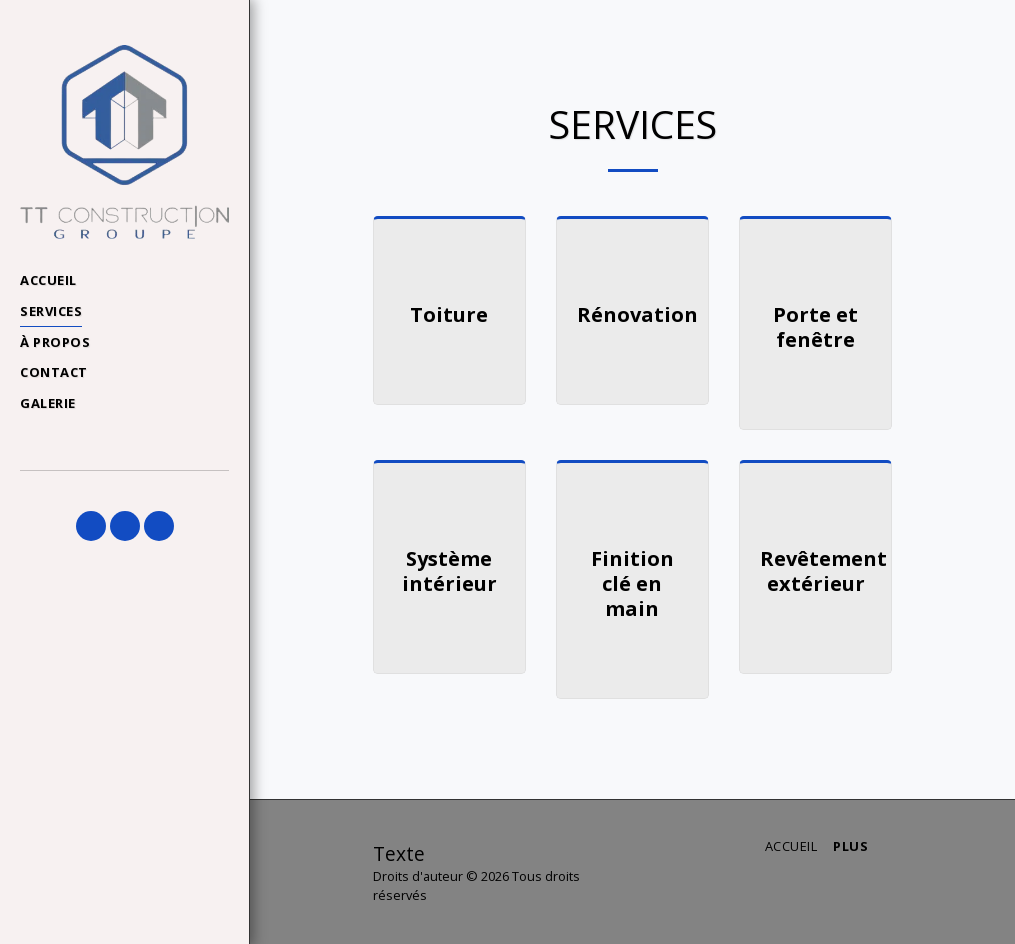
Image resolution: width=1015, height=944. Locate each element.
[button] (91, 526)
